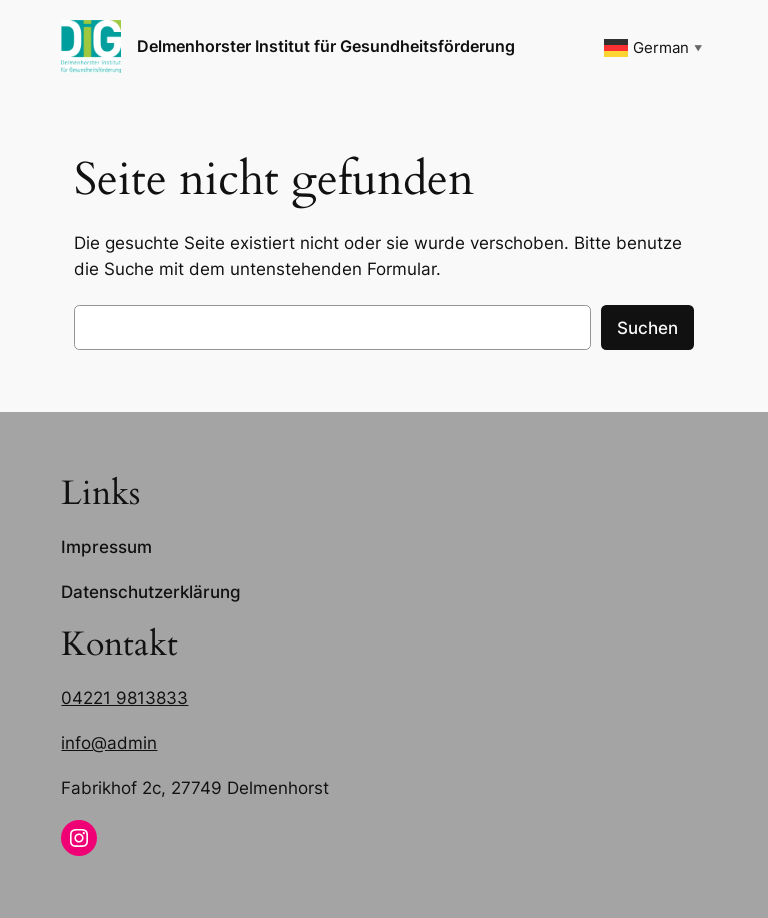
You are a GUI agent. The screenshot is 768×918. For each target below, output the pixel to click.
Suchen (647, 328)
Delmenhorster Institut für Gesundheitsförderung (326, 46)
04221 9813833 (124, 698)
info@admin (109, 743)
